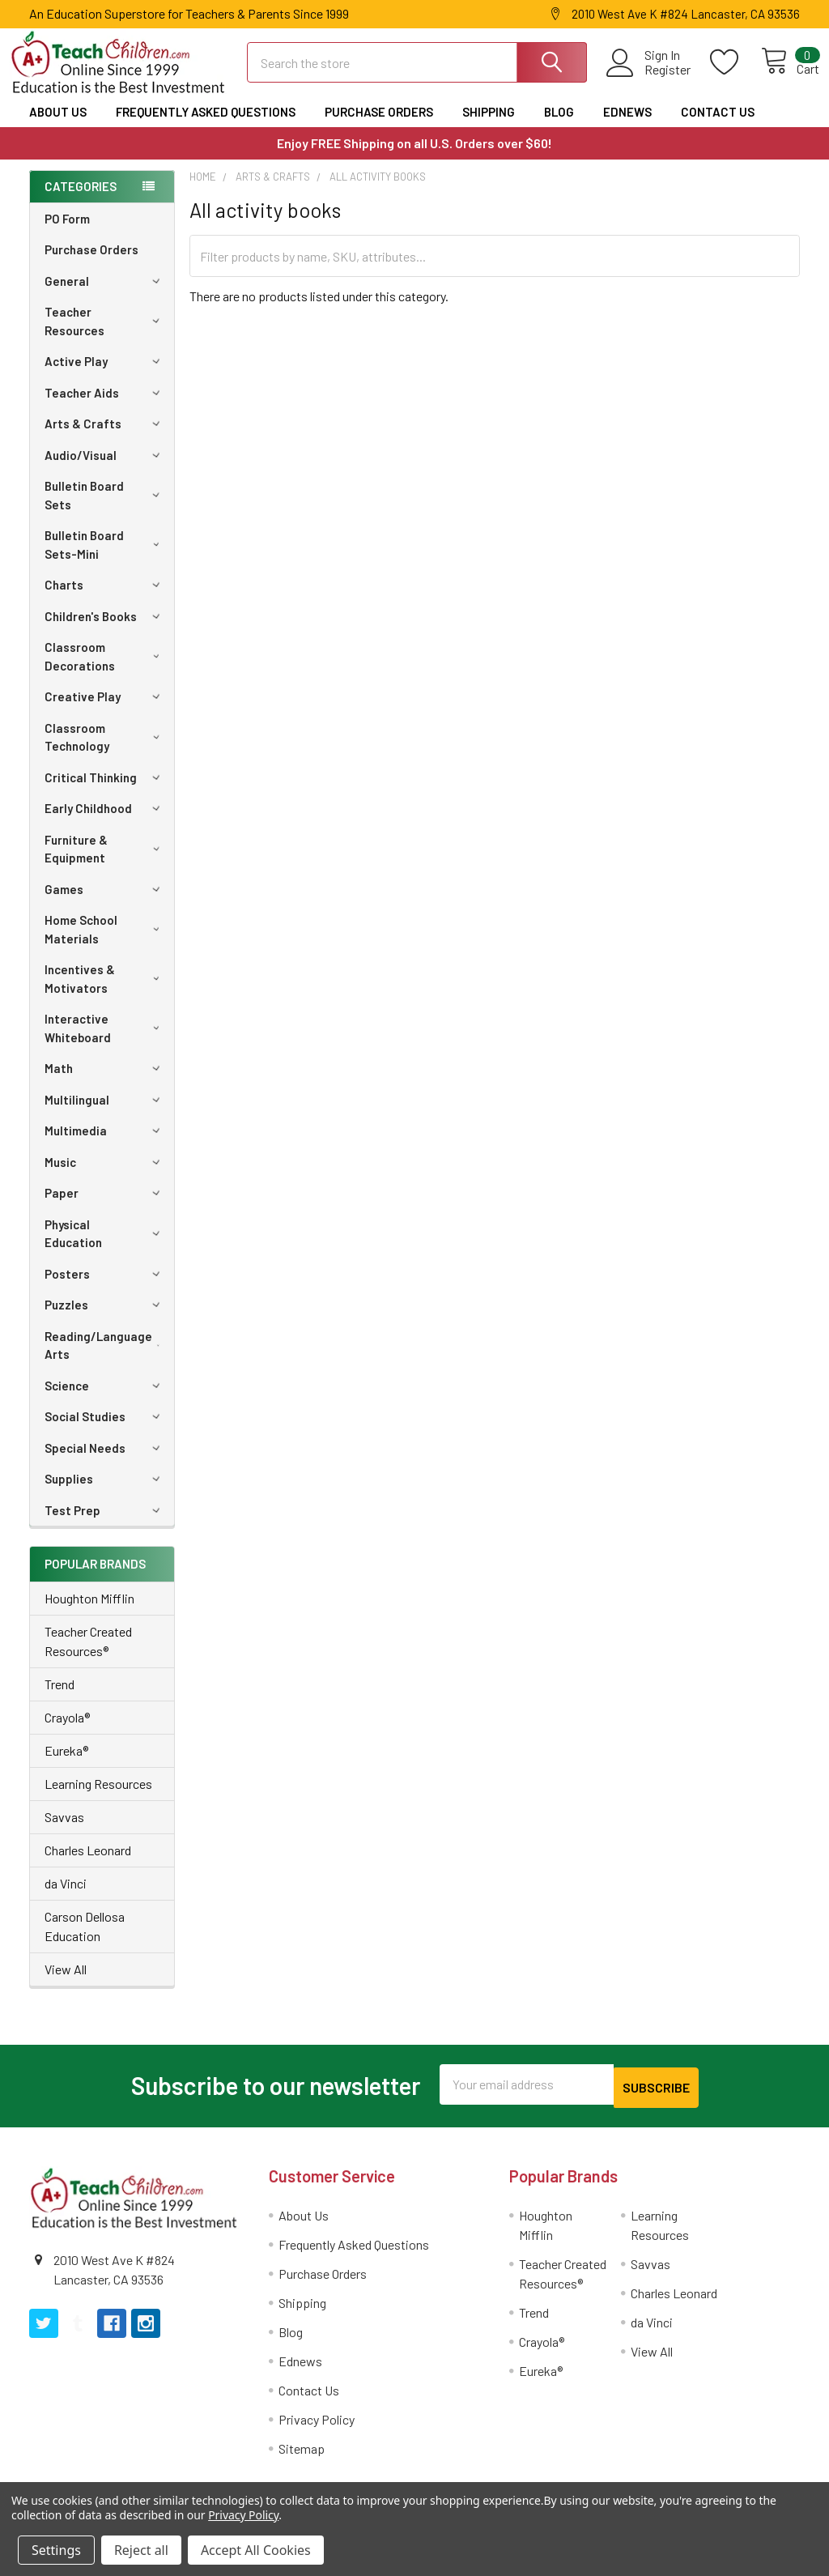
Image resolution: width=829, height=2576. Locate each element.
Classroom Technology (105, 752)
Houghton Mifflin (89, 1612)
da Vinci (66, 1897)
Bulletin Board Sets (105, 509)
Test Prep (105, 1525)
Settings (56, 2550)
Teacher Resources (105, 335)
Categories (81, 201)
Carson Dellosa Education (85, 1940)
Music (105, 1176)
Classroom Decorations (105, 671)
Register (649, 79)
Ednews (627, 126)
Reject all (141, 2550)
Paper (105, 1207)
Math (105, 1082)
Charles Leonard (88, 1864)
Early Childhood (105, 822)
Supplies (105, 1493)
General (105, 295)
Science (105, 1400)
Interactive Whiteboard (105, 1042)
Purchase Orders (379, 126)
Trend (59, 1698)
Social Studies (105, 1431)
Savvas (64, 1831)
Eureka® (66, 1765)
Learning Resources (98, 1798)
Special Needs (105, 1462)
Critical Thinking (105, 792)
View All (66, 1983)
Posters (105, 1288)
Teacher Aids (105, 407)
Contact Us (718, 126)
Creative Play (105, 711)
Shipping (488, 126)
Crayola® (67, 1731)
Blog (559, 126)
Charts (105, 599)
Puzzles (105, 1319)
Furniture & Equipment (105, 863)
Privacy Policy (316, 2430)
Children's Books (105, 631)
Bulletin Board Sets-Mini (105, 559)
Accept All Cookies (256, 2550)
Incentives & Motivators (105, 993)
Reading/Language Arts (106, 1360)
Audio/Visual (105, 469)
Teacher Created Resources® (88, 1655)
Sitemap (301, 2459)
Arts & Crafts (105, 438)
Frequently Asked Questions (205, 126)
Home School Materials (105, 943)
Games (105, 903)
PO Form (67, 233)
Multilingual (105, 1114)
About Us (58, 126)
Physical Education (105, 1248)
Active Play (105, 375)
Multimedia (105, 1145)
